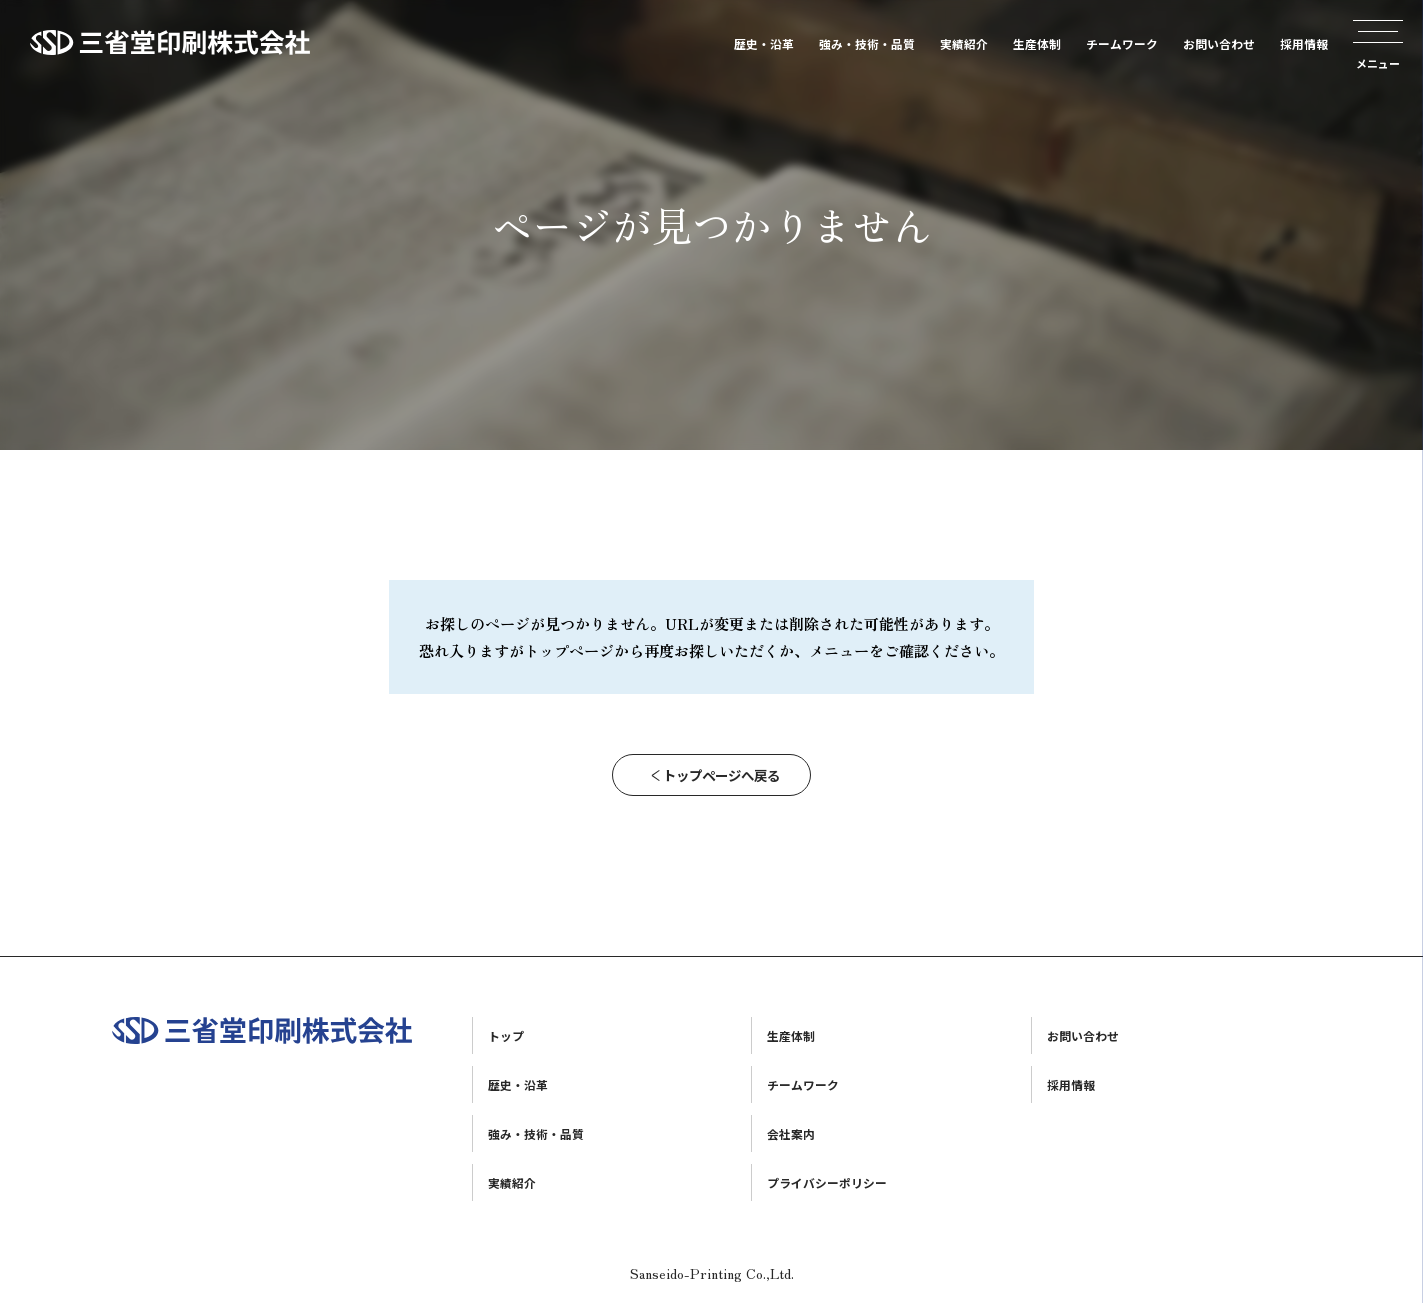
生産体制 (1037, 43)
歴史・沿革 (764, 43)
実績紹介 (964, 43)
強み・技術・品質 (867, 43)
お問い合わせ (1219, 43)
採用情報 (1304, 43)
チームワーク (1122, 43)
